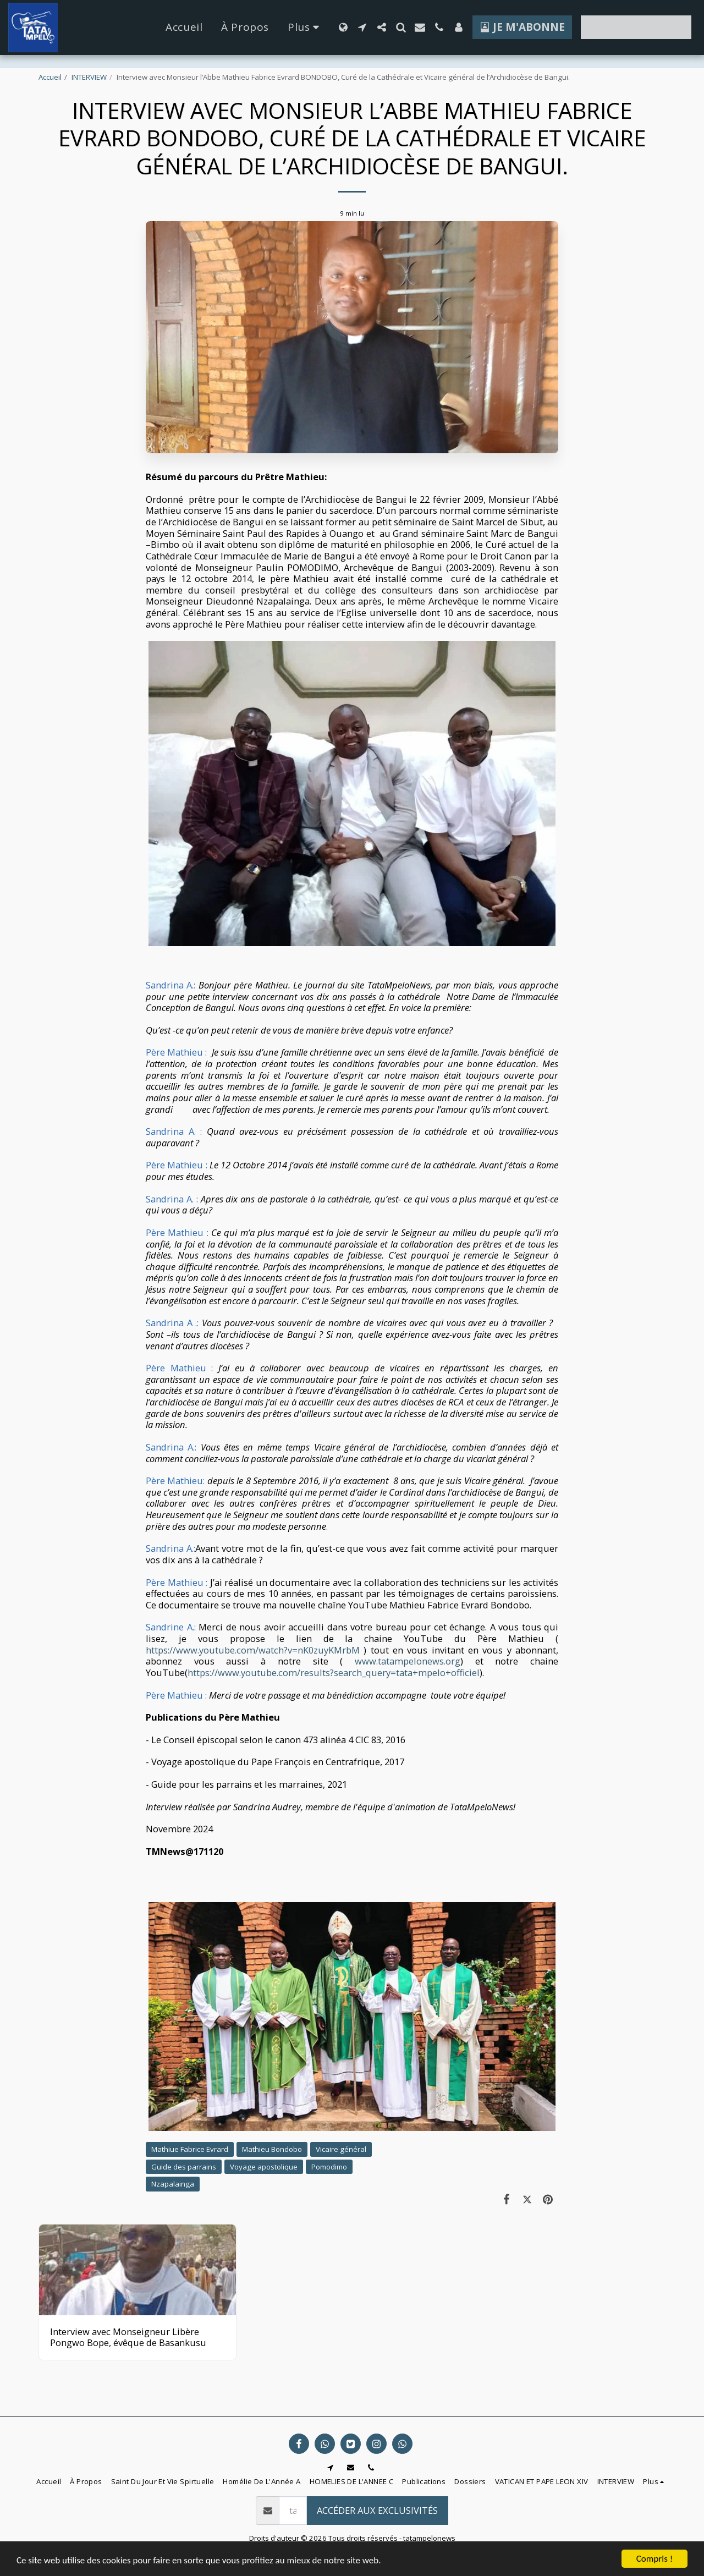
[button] (362, 27)
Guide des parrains (183, 2167)
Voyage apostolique (264, 2167)
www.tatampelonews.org (407, 1661)
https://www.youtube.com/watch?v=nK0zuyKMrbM (253, 1650)
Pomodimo (329, 2167)
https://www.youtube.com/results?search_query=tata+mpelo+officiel (334, 1672)
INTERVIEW (89, 77)
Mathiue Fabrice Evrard (189, 2149)
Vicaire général (341, 2149)
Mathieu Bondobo (272, 2149)
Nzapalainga (172, 2184)
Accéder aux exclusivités (377, 2510)
